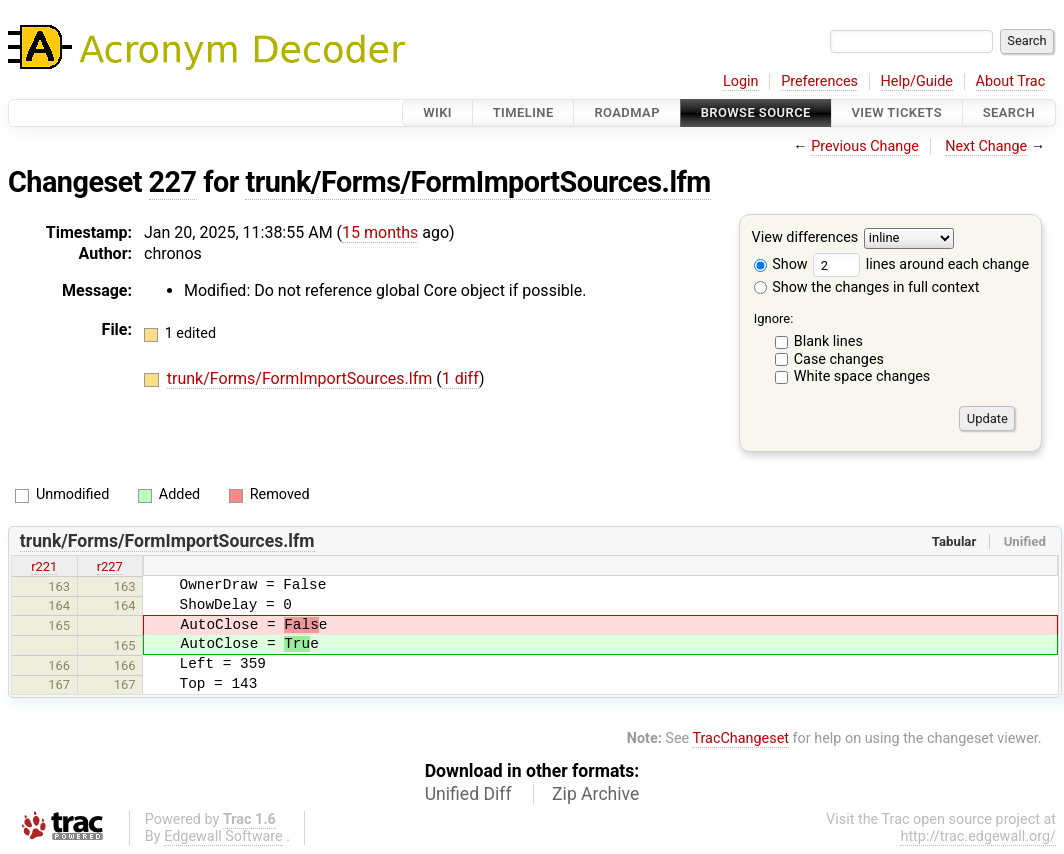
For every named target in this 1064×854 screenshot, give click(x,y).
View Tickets (897, 112)
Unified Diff (468, 794)
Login (741, 81)
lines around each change (921, 264)
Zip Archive (595, 794)
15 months (380, 232)
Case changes (839, 359)
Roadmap (627, 112)
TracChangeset (740, 738)
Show (781, 264)
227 (173, 182)
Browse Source (756, 112)
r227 (110, 566)
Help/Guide (917, 81)
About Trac (1011, 81)
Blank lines (828, 341)
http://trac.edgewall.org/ (978, 836)
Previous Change (865, 146)
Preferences (819, 81)
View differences (805, 238)
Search (1009, 112)
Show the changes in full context (867, 287)
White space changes (862, 376)
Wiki (437, 112)
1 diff (460, 378)
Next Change (986, 146)
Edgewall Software (223, 836)
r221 (44, 566)
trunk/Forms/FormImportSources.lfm (477, 182)
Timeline (523, 112)
